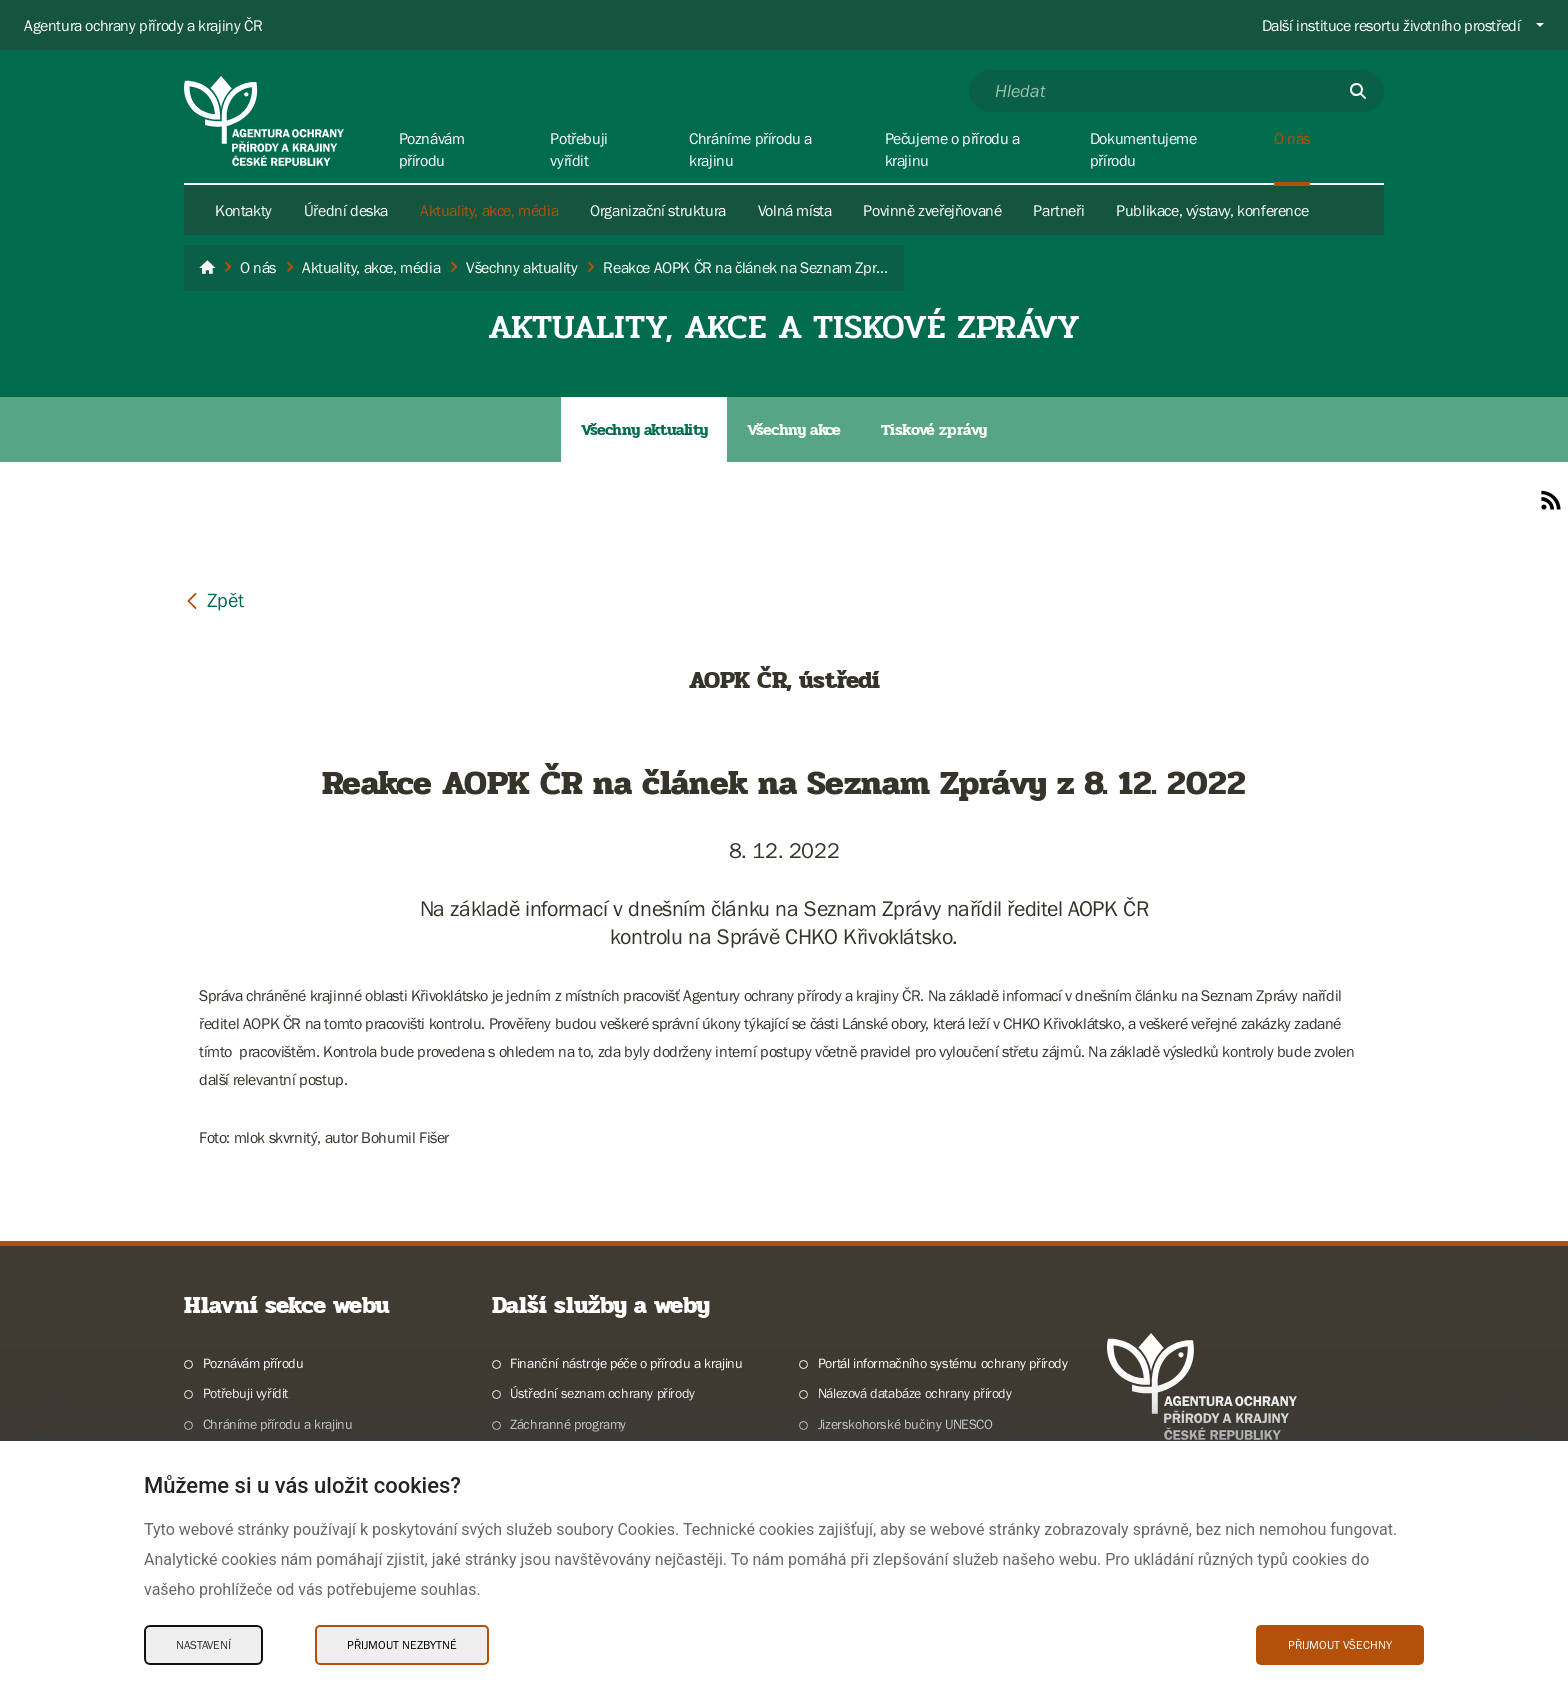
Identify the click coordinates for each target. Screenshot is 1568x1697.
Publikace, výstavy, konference (1212, 210)
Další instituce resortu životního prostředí (1391, 25)
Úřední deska (346, 210)
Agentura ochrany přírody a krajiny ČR (143, 25)
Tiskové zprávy (934, 429)
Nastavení (203, 1645)
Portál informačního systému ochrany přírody (943, 1363)
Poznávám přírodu (253, 1363)
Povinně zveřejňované (932, 210)
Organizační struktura (658, 210)
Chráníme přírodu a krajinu (278, 1424)
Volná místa (795, 210)
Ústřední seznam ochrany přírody (602, 1393)
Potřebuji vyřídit (245, 1393)
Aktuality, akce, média (489, 210)
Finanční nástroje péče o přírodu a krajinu (626, 1363)
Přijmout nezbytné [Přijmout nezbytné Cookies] (402, 1645)
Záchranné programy (568, 1424)
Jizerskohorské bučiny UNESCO (905, 1424)
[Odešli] (1358, 91)
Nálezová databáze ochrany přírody (915, 1393)
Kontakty (243, 210)
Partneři (1058, 210)
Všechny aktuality (644, 429)
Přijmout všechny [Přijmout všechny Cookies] (1340, 1645)
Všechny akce (793, 429)
